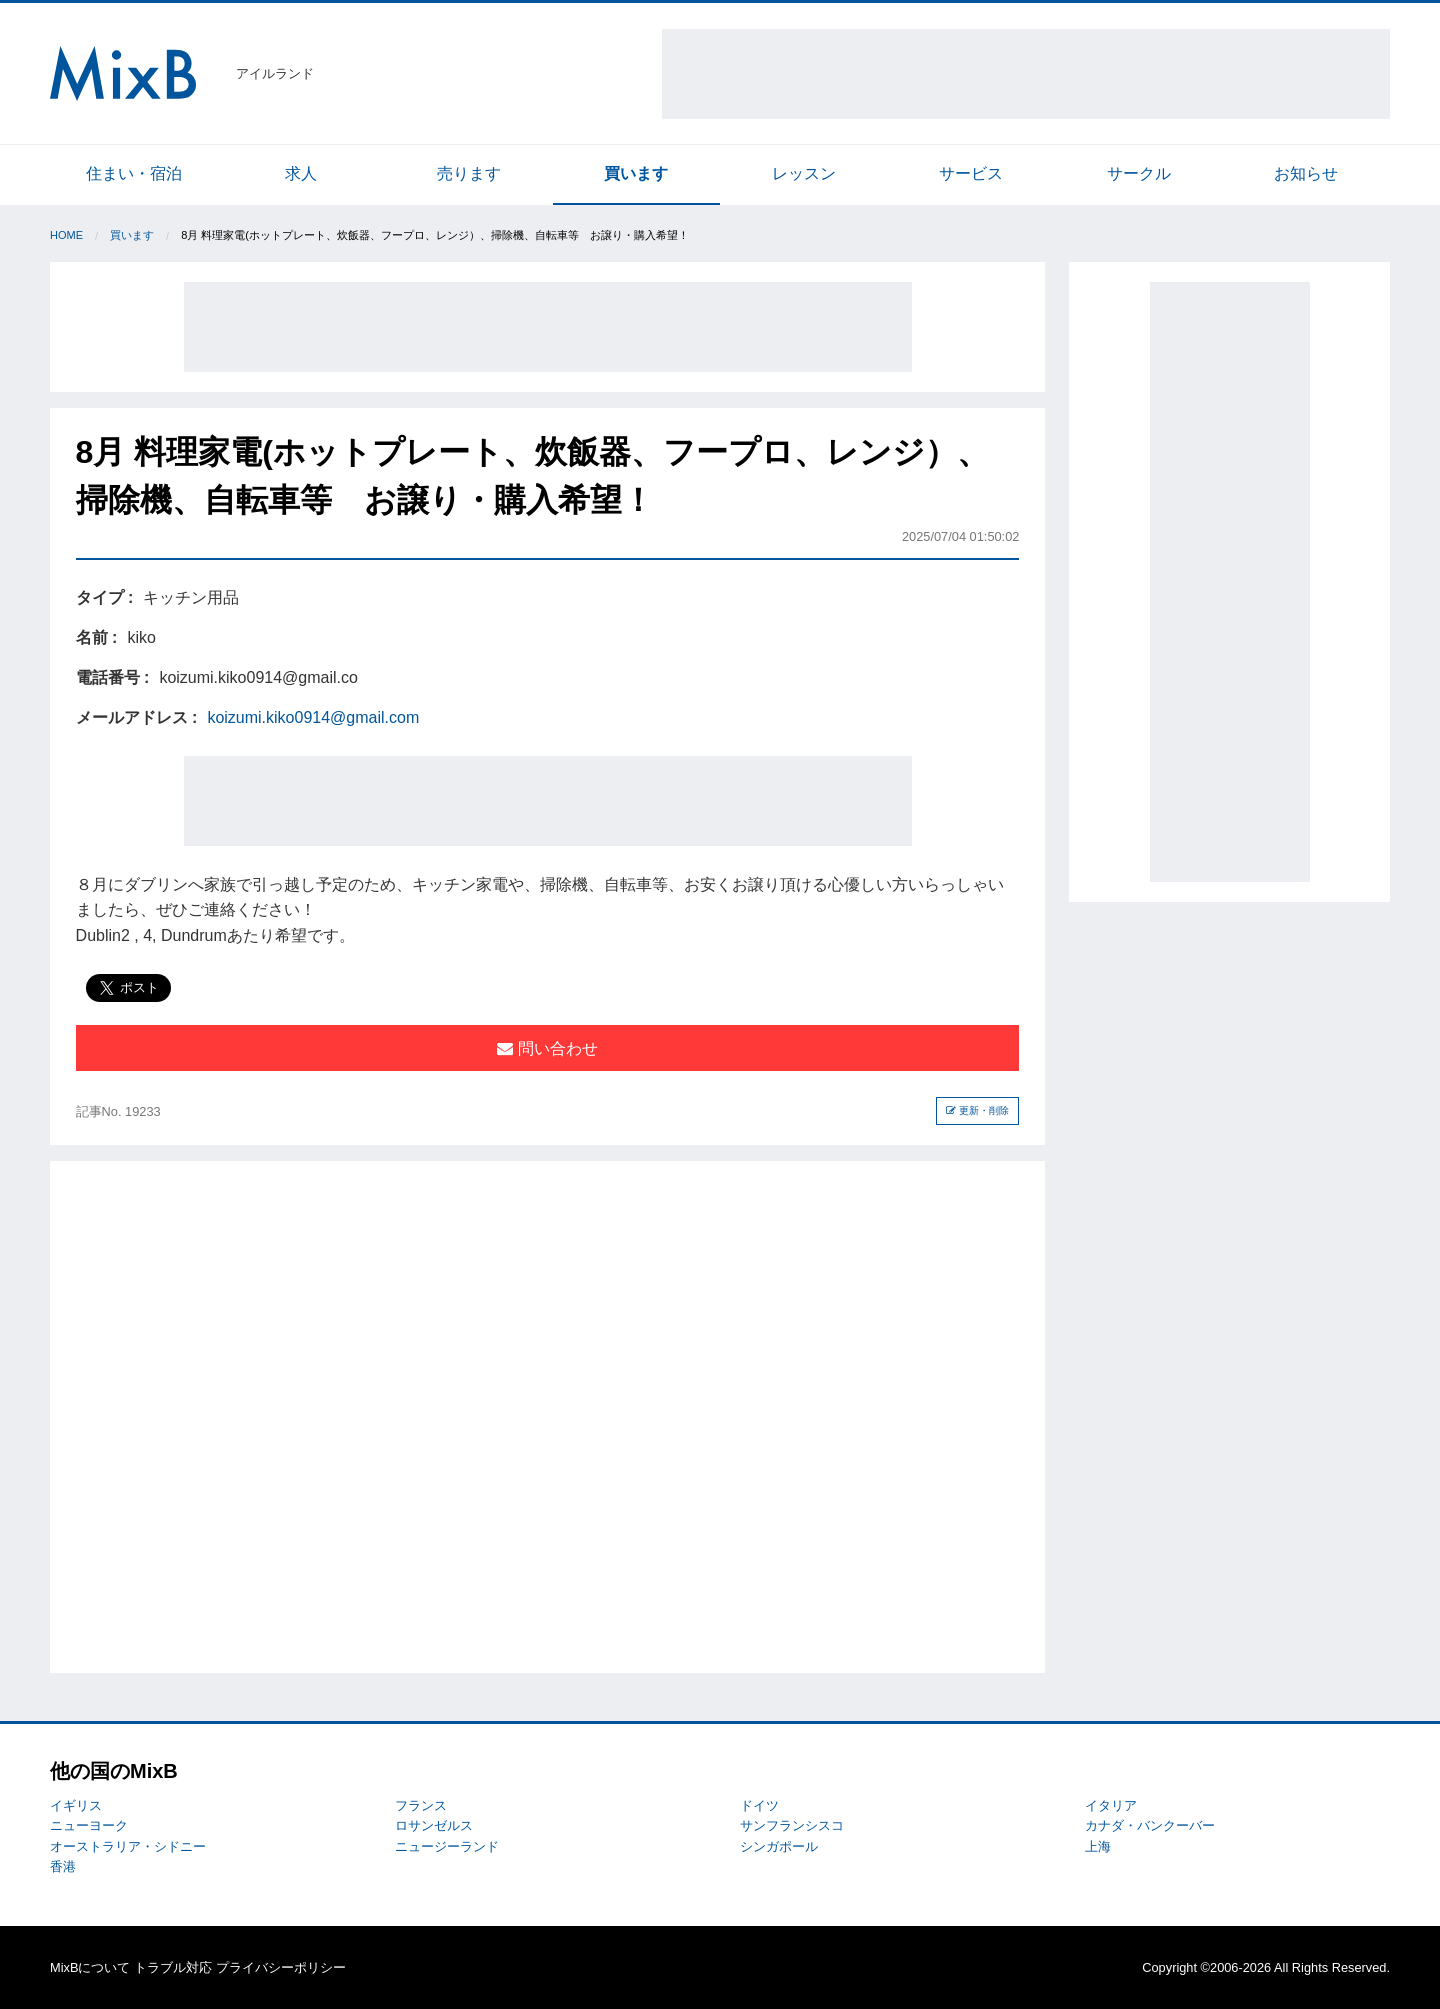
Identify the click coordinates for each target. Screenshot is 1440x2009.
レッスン (804, 173)
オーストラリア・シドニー (128, 1846)
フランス (421, 1805)
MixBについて (90, 1967)
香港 (63, 1866)
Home (66, 235)
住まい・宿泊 (134, 173)
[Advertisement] (1026, 74)
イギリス (76, 1805)
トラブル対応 (173, 1967)
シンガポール (779, 1846)
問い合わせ (547, 1048)
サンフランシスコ (792, 1825)
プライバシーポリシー (281, 1967)
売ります (469, 173)
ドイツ (759, 1805)
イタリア (1111, 1805)
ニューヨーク (89, 1825)
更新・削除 (977, 1110)
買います (636, 173)
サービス (971, 173)
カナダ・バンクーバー (1150, 1825)
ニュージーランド (447, 1846)
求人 (301, 173)
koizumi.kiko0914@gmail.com (313, 717)
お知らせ (1306, 173)
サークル (1139, 173)
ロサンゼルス (434, 1825)
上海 (1098, 1846)
